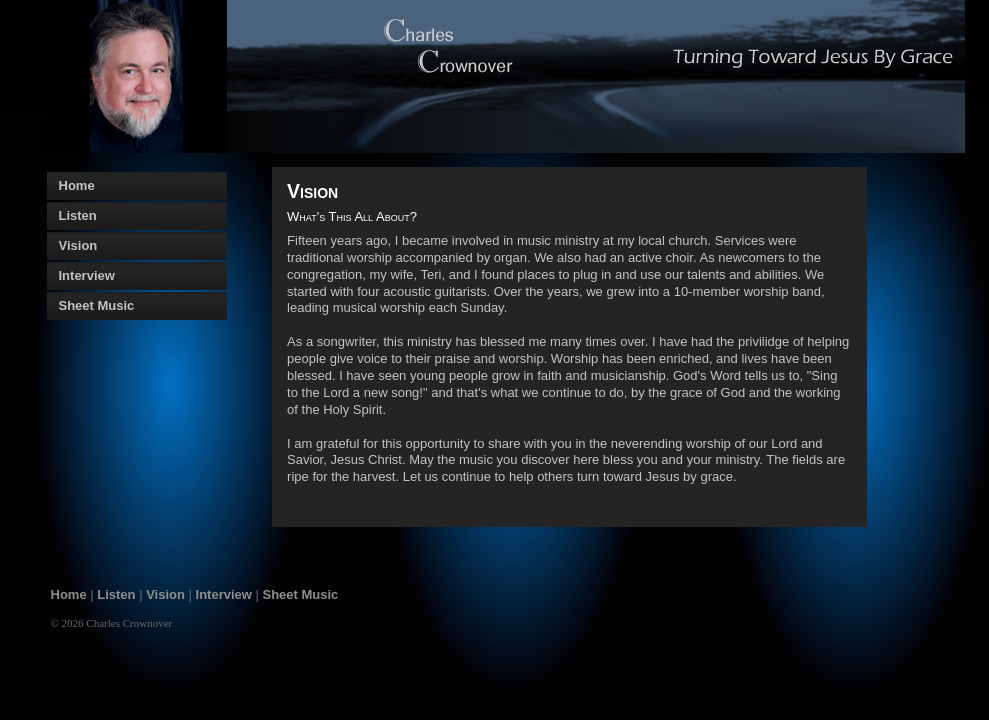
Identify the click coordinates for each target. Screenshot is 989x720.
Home (69, 594)
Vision (165, 594)
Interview (224, 594)
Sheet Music (301, 594)
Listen (116, 594)
